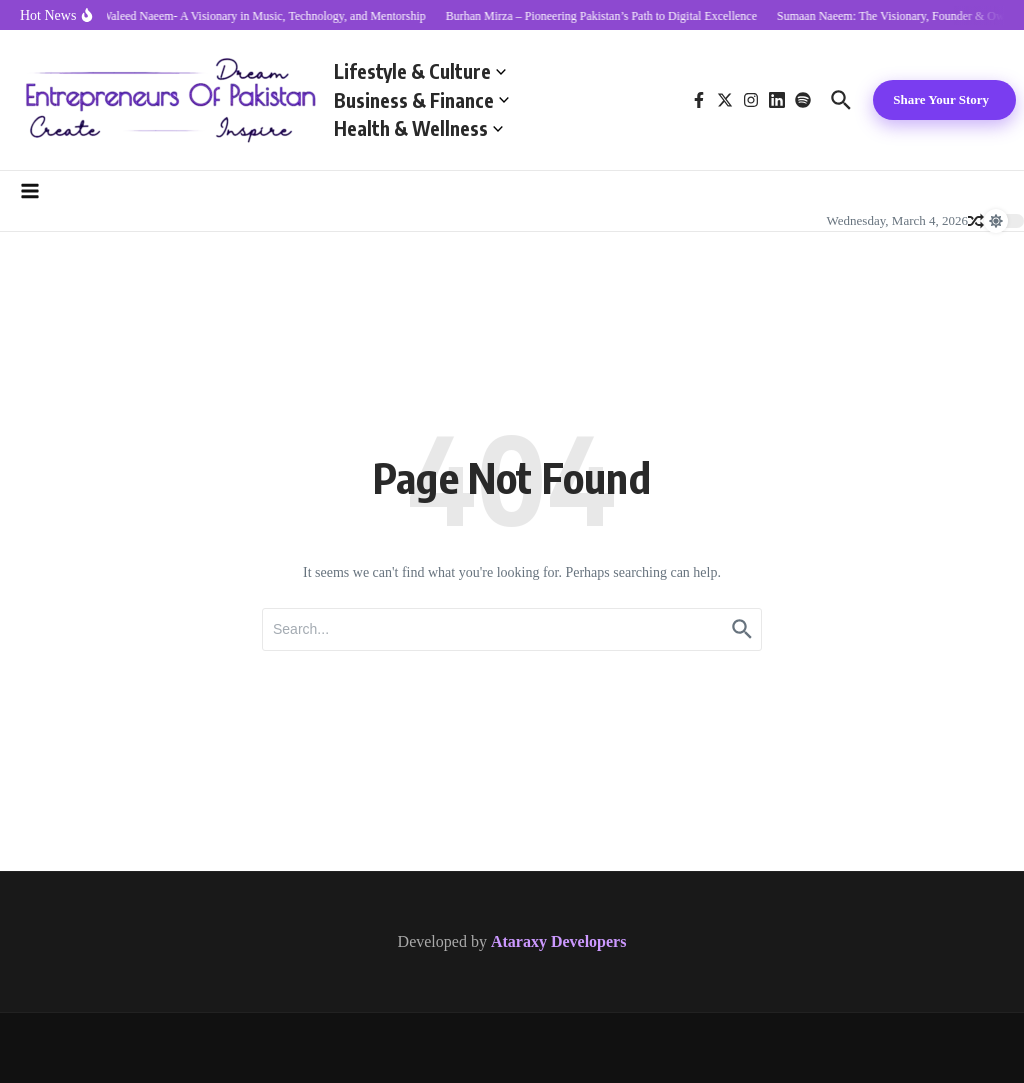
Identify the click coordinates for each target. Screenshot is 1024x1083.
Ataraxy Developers (559, 941)
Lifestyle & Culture (420, 71)
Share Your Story (941, 99)
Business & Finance (421, 100)
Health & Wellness (418, 128)
